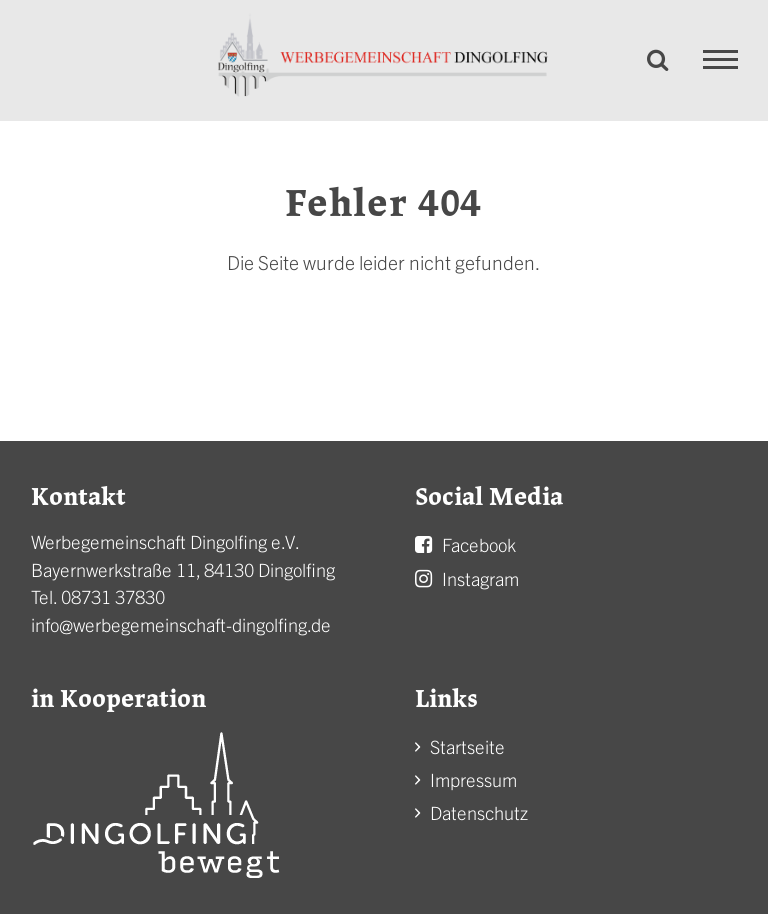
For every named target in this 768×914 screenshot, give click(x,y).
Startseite (467, 746)
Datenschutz (479, 812)
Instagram (480, 578)
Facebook (479, 544)
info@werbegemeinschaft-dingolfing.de (181, 624)
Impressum (473, 779)
